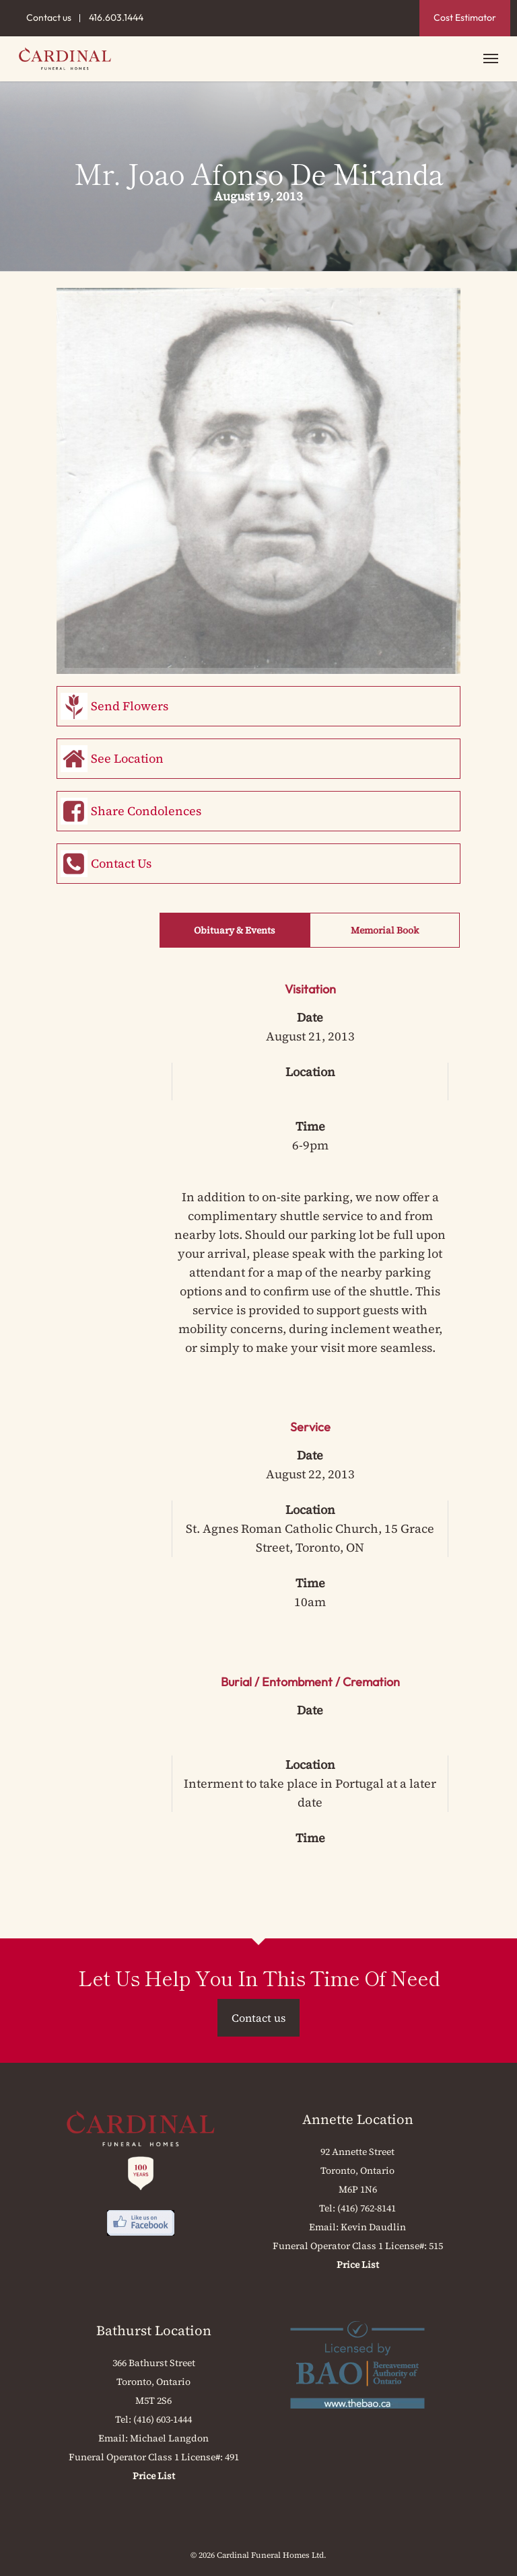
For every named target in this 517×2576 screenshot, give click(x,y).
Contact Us (121, 863)
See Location (127, 758)
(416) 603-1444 (162, 2419)
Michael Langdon (169, 2438)
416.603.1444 (116, 17)
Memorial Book (385, 930)
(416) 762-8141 (366, 2208)
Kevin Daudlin (373, 2227)
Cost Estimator (465, 17)
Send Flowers (129, 705)
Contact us (48, 17)
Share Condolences (146, 810)
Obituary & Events (234, 930)
